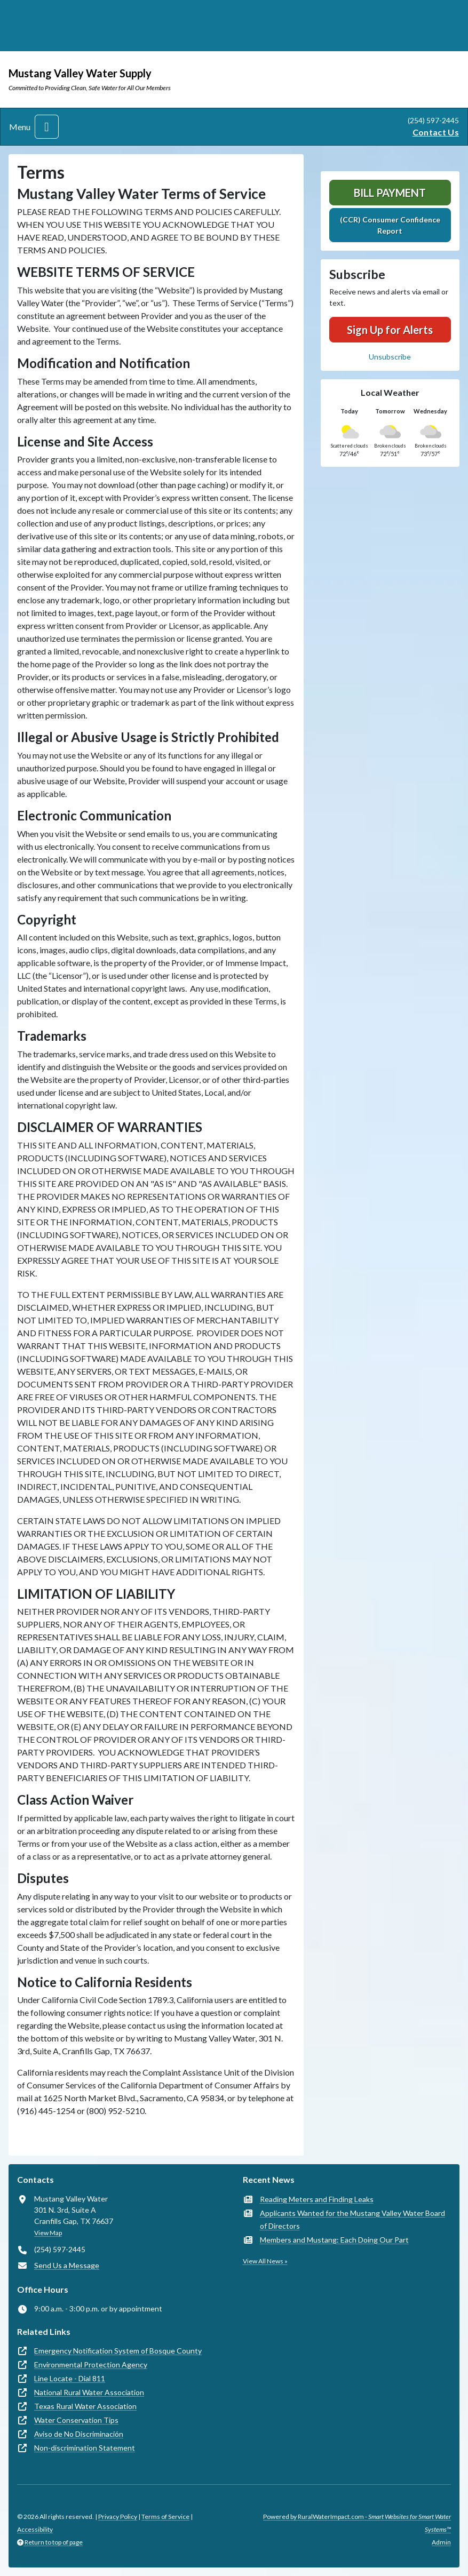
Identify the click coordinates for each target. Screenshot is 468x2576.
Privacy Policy (117, 2517)
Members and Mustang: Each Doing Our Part (334, 2239)
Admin (441, 2542)
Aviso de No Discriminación (78, 2433)
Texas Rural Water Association (85, 2406)
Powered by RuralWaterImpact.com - (357, 2523)
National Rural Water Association (89, 2392)
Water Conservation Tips (76, 2420)
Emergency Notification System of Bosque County (118, 2350)
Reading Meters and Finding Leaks (317, 2199)
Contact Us (436, 132)
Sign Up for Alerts (390, 329)
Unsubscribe (390, 356)
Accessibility (35, 2529)
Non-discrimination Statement (84, 2447)
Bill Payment (390, 192)
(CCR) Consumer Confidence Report (390, 225)
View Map (48, 2233)
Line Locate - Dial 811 (69, 2378)
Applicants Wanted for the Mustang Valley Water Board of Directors (352, 2219)
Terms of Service (165, 2517)
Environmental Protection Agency (90, 2364)
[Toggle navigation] (47, 127)
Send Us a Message (66, 2265)
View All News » (265, 2261)
